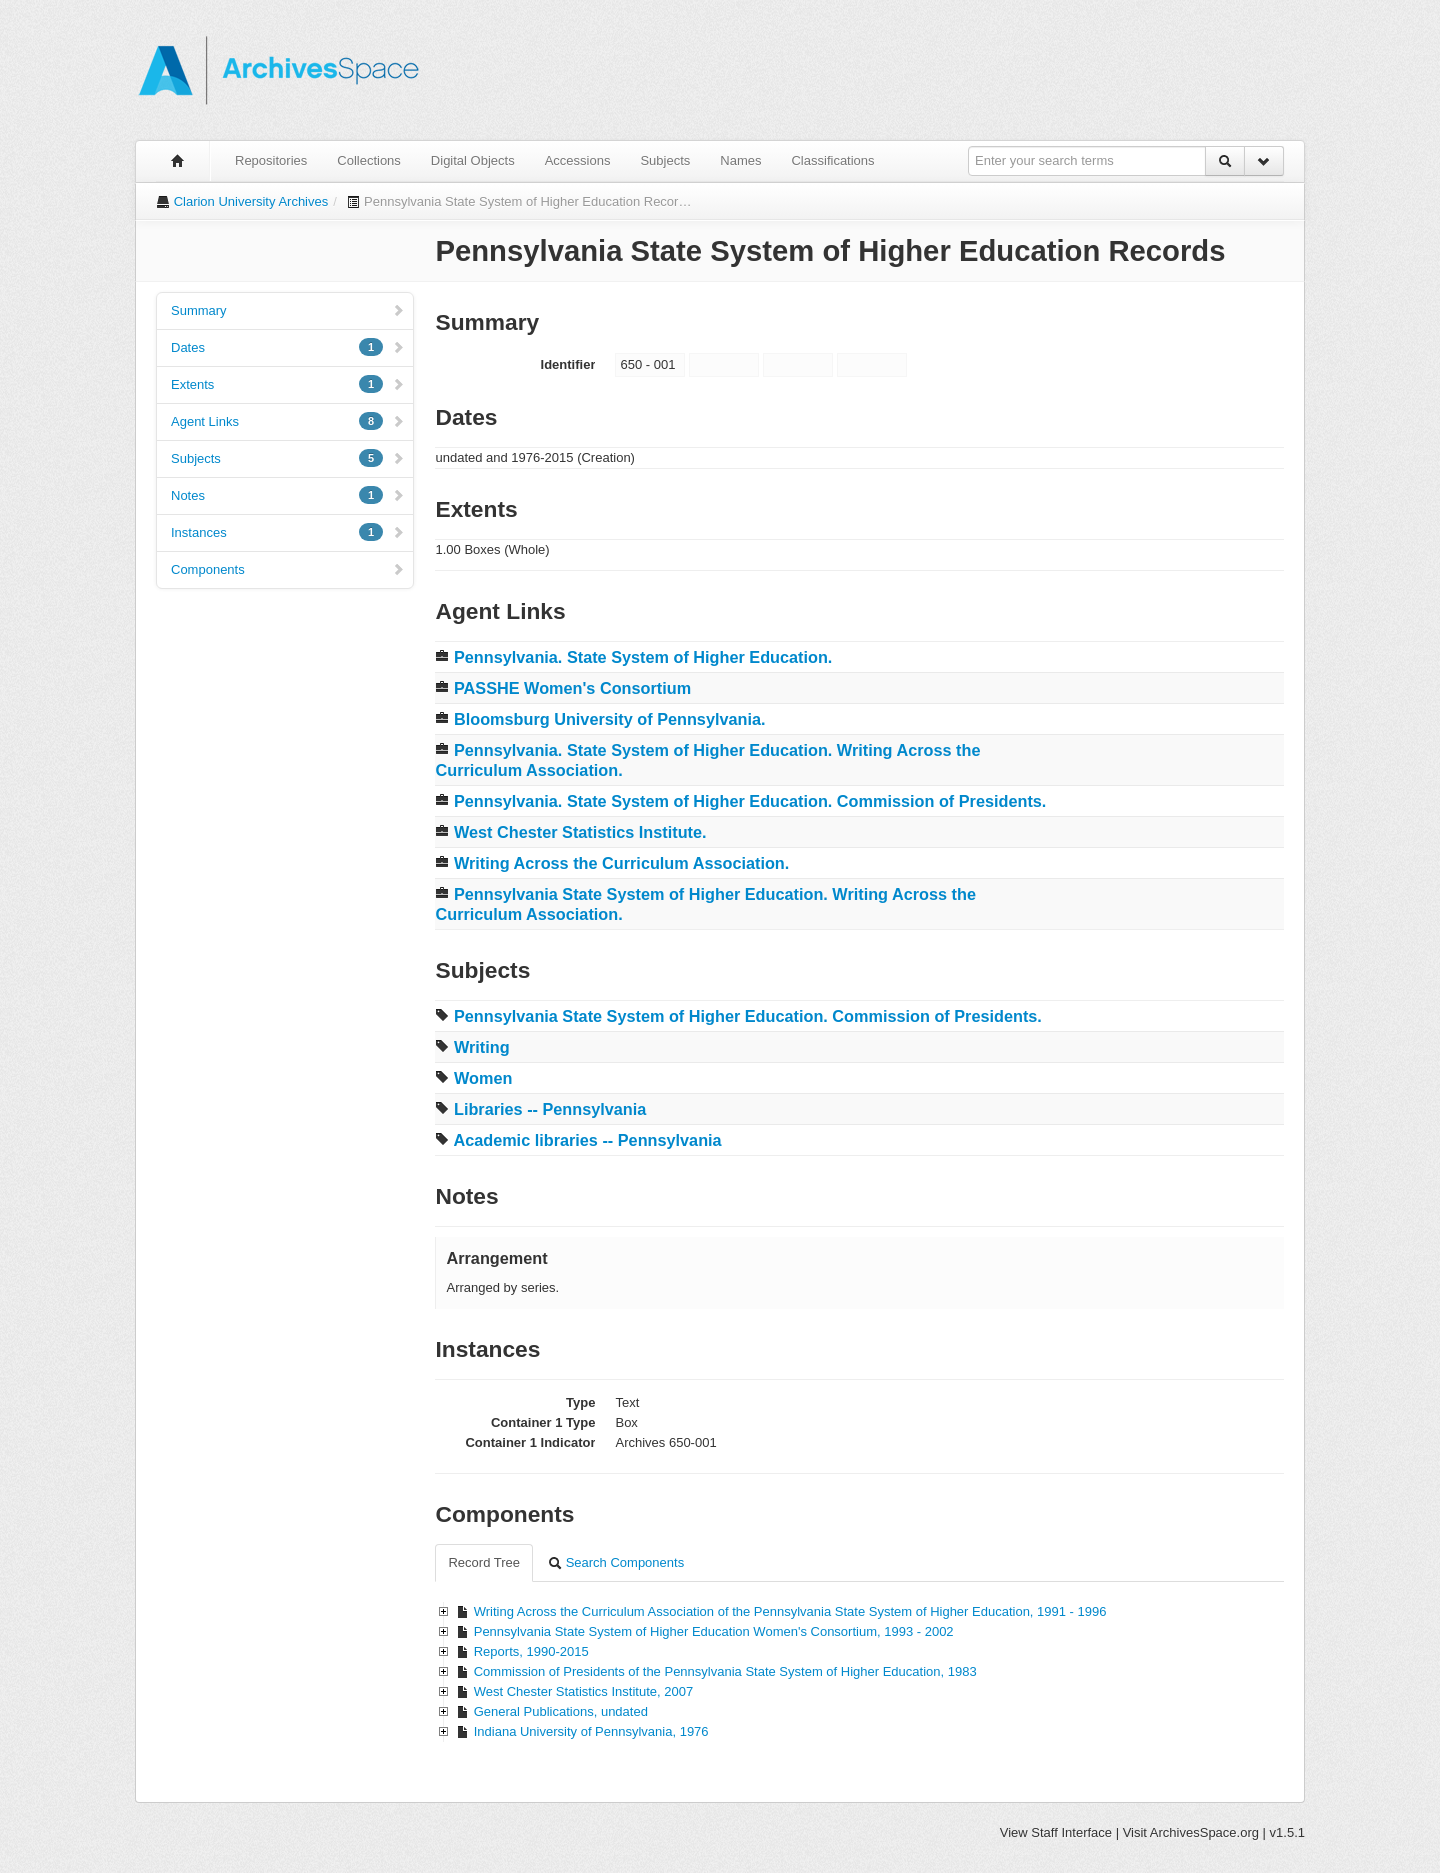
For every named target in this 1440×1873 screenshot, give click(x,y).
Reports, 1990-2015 (531, 1651)
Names (740, 160)
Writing (482, 1047)
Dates (288, 347)
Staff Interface (1071, 1832)
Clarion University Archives (251, 201)
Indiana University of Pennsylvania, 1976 (591, 1731)
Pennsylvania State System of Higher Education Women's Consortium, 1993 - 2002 (714, 1631)
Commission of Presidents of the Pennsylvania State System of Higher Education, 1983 (725, 1671)
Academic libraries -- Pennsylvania (587, 1140)
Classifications (832, 160)
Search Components (616, 1562)
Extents (288, 384)
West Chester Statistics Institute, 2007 (583, 1691)
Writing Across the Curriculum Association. (621, 863)
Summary (288, 310)
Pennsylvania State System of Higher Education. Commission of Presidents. (748, 1016)
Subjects (665, 160)
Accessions (578, 160)
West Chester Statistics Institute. (580, 832)
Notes (288, 495)
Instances (288, 532)
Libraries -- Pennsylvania (550, 1109)
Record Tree (484, 1562)
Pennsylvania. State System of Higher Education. (643, 657)
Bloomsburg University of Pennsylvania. (610, 719)
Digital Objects (473, 160)
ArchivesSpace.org (1204, 1832)
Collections (369, 160)
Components (288, 569)
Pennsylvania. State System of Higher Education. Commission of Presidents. (750, 801)
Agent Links (288, 421)
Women (483, 1078)
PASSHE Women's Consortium (572, 688)
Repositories (271, 160)
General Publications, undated (561, 1711)
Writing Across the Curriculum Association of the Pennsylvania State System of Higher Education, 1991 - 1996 (790, 1611)
